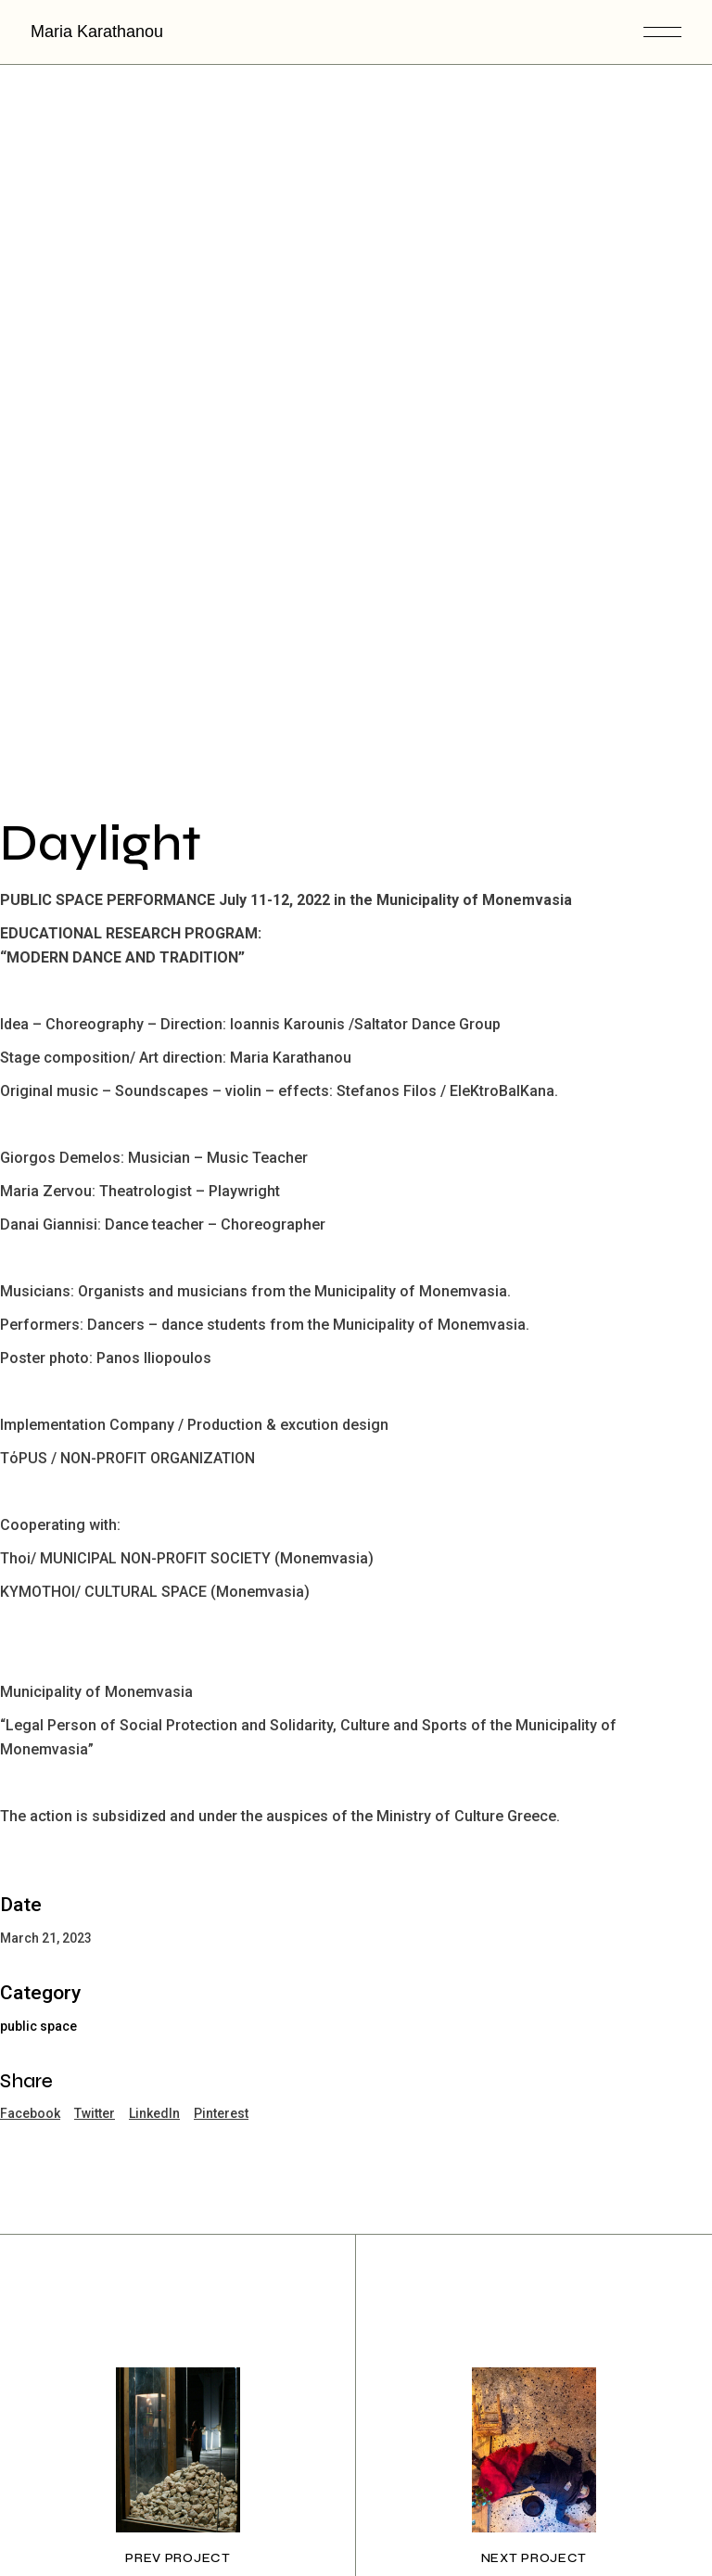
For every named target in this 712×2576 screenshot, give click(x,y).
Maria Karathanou (97, 31)
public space (38, 1881)
